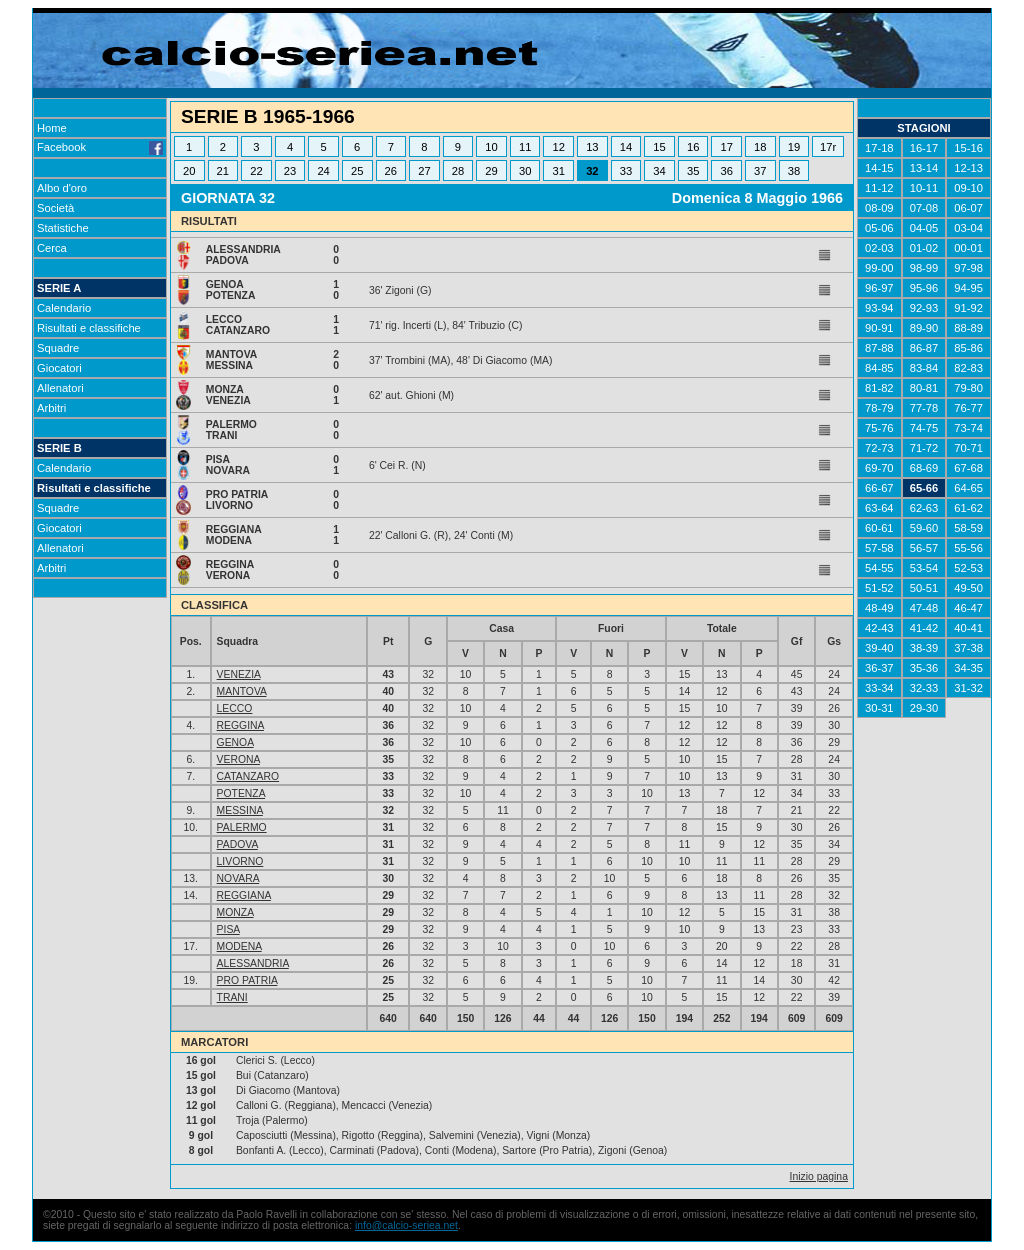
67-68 (968, 468)
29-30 (924, 708)
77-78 (924, 408)
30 (525, 171)
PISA (228, 929)
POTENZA (241, 793)
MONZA (235, 912)
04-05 (924, 228)
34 (659, 171)
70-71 (968, 448)
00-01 (968, 248)
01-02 (924, 248)
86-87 (924, 348)
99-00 (879, 268)
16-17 (924, 148)
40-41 (968, 628)
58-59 (968, 528)
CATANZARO (248, 776)
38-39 (924, 648)
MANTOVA (242, 691)
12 (559, 147)
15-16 (968, 148)
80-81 (924, 388)
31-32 (968, 688)
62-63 (924, 508)
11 (525, 147)
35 (693, 171)
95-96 (924, 288)
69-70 (879, 468)
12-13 (968, 168)
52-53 (968, 568)
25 (357, 171)
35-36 (924, 668)
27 (424, 171)
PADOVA (237, 844)
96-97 (879, 288)
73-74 (968, 428)
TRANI (232, 997)
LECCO (235, 708)
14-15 (879, 168)
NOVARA (238, 878)
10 (491, 147)
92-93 (924, 308)
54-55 (879, 568)
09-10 (968, 188)
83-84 (924, 368)
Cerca (52, 248)
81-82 (879, 388)
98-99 (924, 268)
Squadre (58, 348)
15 (659, 147)
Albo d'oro (62, 188)
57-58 (879, 548)
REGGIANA (244, 895)
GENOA (235, 742)
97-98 (968, 268)
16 (693, 147)
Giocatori (59, 368)
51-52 (879, 588)
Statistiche (63, 228)
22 (256, 171)
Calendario (64, 308)
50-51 (924, 588)
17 (727, 147)
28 (458, 171)
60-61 (879, 528)
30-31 (879, 708)
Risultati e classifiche (89, 328)
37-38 (968, 648)
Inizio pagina (819, 1176)
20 (189, 171)
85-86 (968, 348)
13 (592, 147)
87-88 (879, 348)
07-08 (924, 208)
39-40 (879, 648)
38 (794, 171)
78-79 (879, 408)
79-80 (968, 388)
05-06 (879, 228)
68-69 (924, 468)
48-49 (879, 608)
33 (626, 171)
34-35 (968, 668)
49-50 (968, 588)
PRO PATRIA (247, 980)
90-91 (879, 328)
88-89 (968, 328)
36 (727, 171)
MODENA (239, 946)
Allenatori (60, 388)
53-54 (924, 568)
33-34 (879, 688)
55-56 (968, 548)
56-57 (924, 548)
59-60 (924, 528)
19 (794, 147)
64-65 (968, 488)
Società (55, 208)
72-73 (879, 448)
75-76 (879, 428)
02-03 (879, 248)
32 (592, 171)
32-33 (924, 688)
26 (391, 171)
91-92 (968, 308)
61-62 (968, 508)
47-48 (924, 608)
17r (828, 147)
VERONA (238, 759)
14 (626, 147)
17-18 (879, 148)
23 (290, 171)
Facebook (100, 147)
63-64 (879, 508)
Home (52, 128)
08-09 (879, 208)
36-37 (879, 668)
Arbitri (51, 408)
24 (323, 171)
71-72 (924, 448)
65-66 (924, 488)
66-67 (879, 488)
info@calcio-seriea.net (406, 1225)
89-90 (924, 328)
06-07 (968, 208)
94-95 (968, 288)
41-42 (924, 628)
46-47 (968, 608)
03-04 (968, 228)
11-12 (879, 188)
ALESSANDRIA (253, 963)
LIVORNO (240, 861)
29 (491, 171)
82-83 (968, 368)
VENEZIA (239, 674)
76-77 (968, 408)
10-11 (924, 188)
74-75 (924, 428)
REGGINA (240, 725)
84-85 (879, 368)
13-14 (924, 168)
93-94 (879, 308)
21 (223, 171)
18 (760, 147)
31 (559, 171)
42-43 (879, 628)
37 (760, 171)
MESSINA (240, 810)
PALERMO (242, 827)
